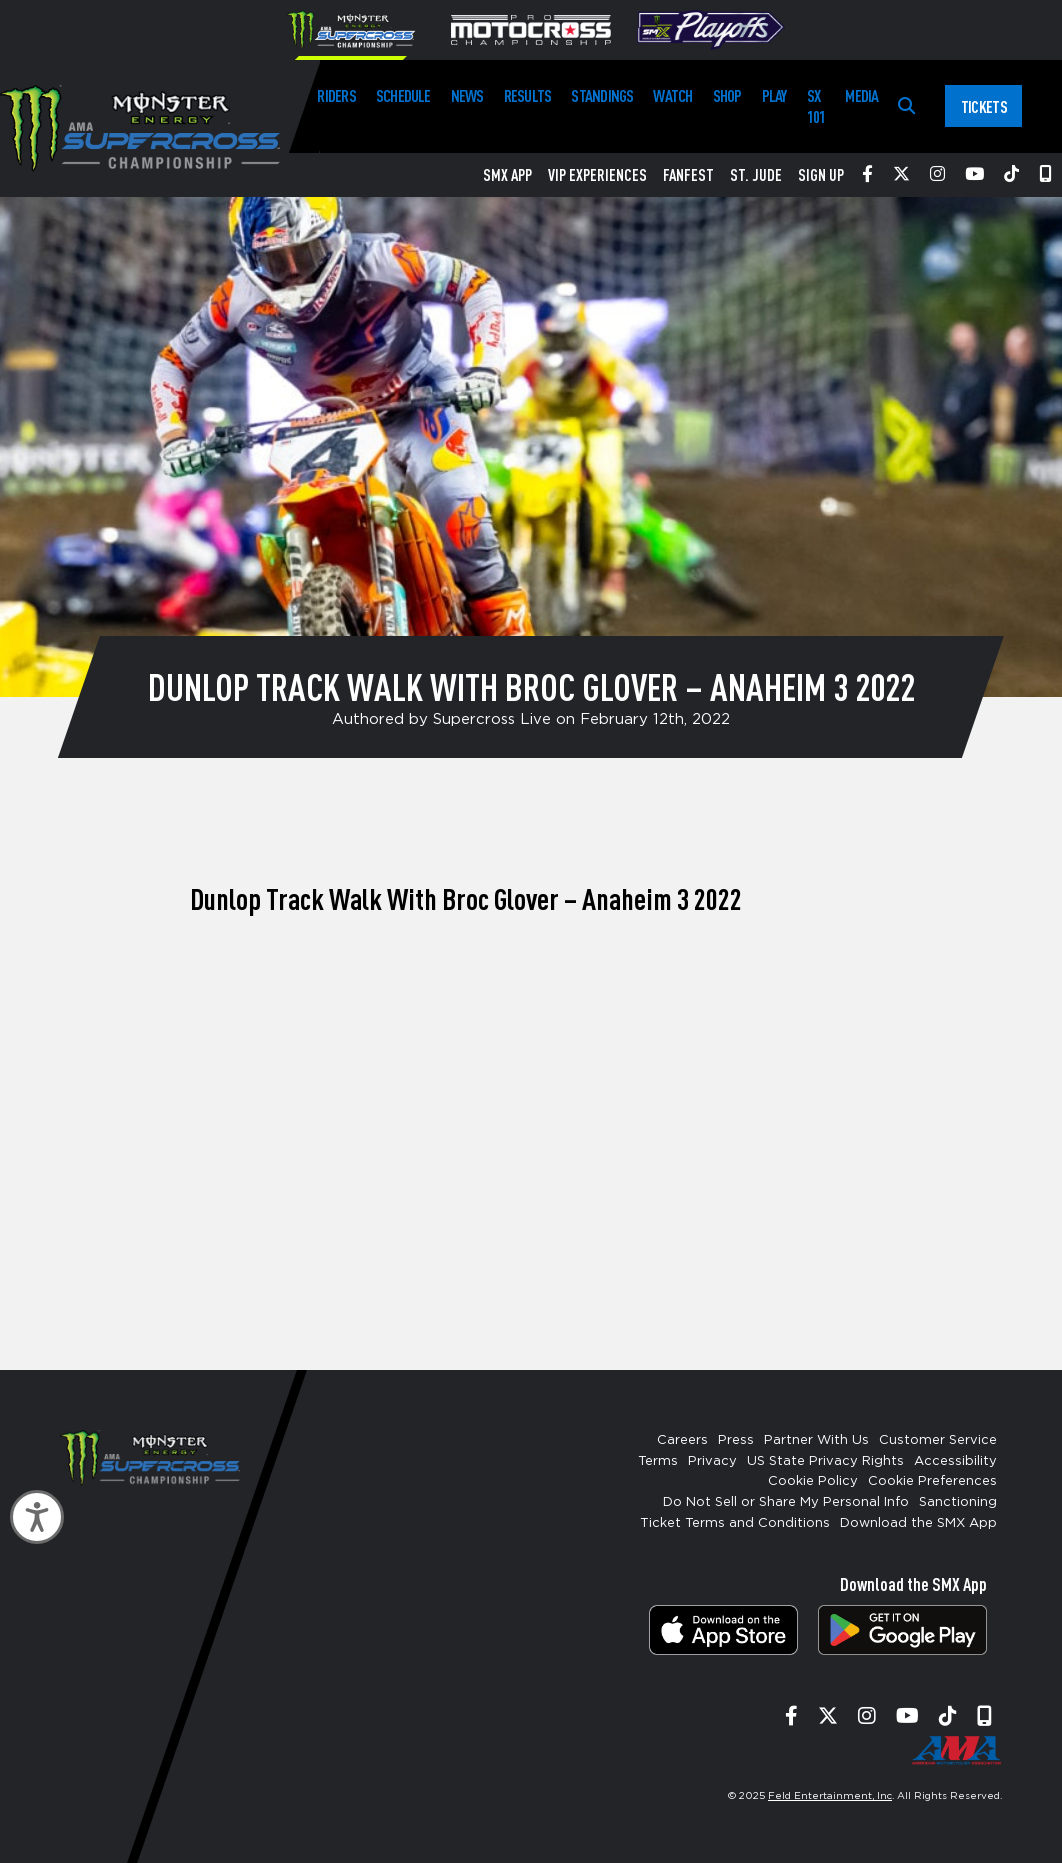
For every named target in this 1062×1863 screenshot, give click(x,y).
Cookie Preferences (932, 1481)
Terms (658, 1461)
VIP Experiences (597, 175)
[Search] (906, 106)
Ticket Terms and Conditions (735, 1523)
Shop (727, 95)
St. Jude (756, 175)
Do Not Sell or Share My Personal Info (786, 1502)
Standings (602, 95)
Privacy (712, 1461)
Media (861, 95)
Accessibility (955, 1461)
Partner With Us (816, 1440)
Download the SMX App (918, 1523)
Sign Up (821, 175)
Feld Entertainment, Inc (830, 1796)
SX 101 (816, 106)
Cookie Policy (813, 1481)
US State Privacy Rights (825, 1461)
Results (528, 95)
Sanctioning (958, 1502)
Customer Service (938, 1440)
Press (736, 1440)
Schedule (403, 95)
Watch (672, 95)
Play (774, 95)
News (467, 95)
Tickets (984, 106)
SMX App (507, 175)
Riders (336, 95)
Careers (682, 1440)
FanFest (688, 175)
